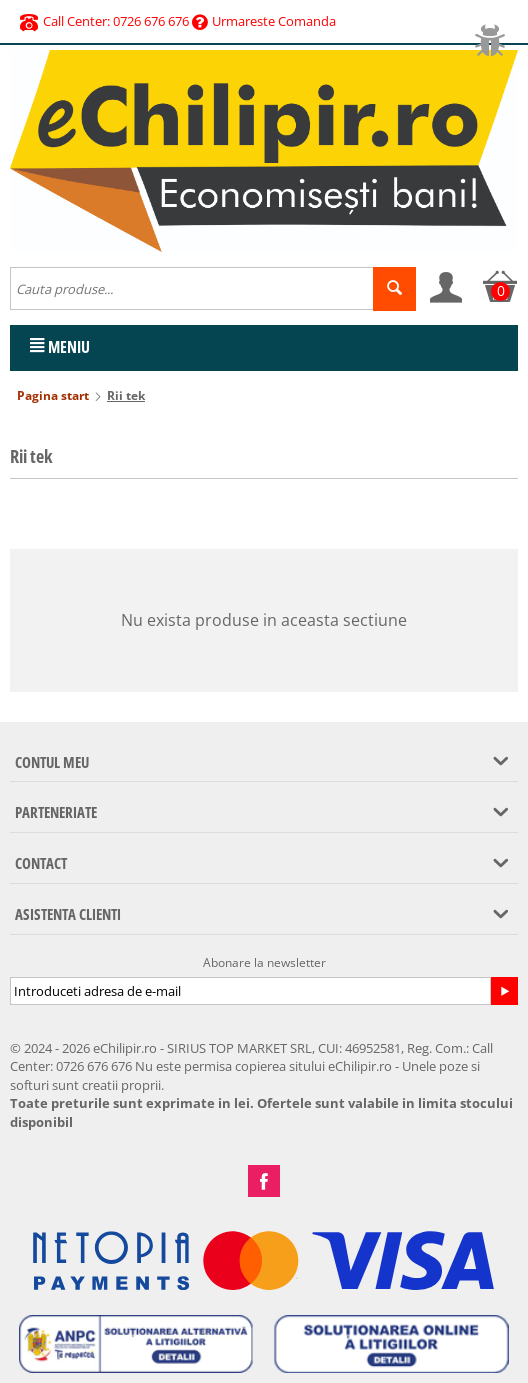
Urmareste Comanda (264, 21)
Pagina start (53, 395)
